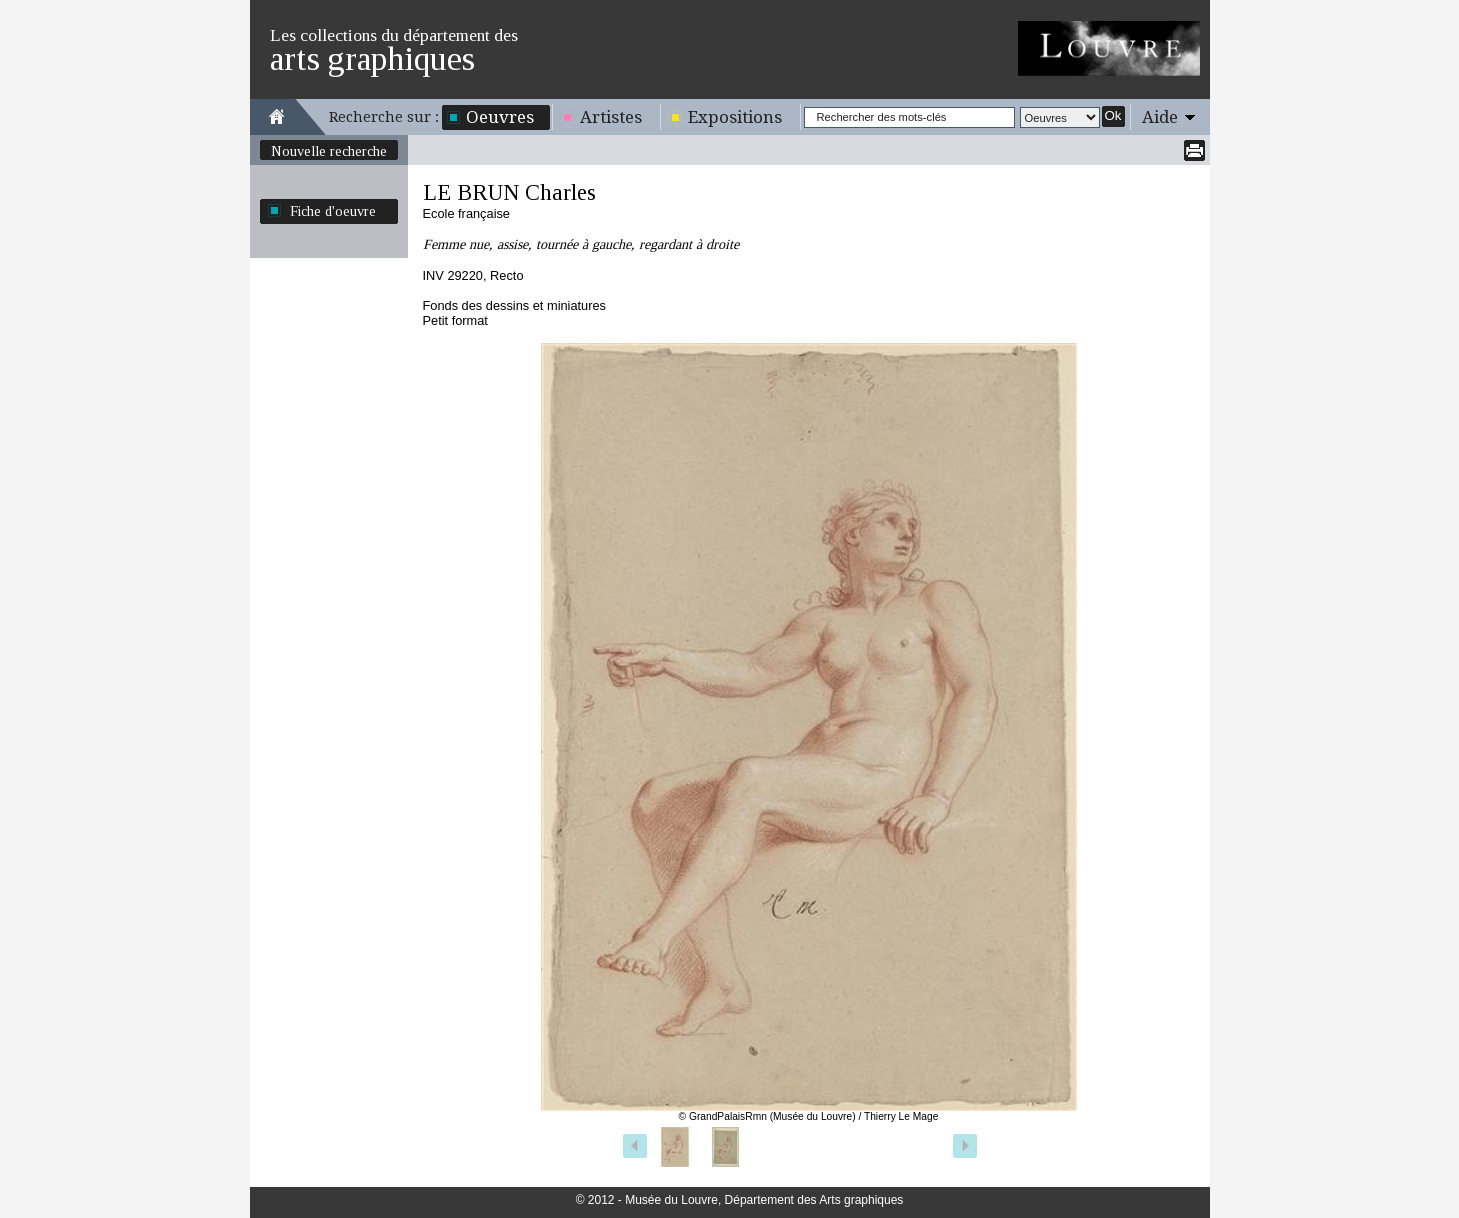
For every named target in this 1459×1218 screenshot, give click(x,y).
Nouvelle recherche (329, 151)
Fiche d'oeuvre (333, 211)
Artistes (611, 117)
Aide (1160, 117)
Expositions (735, 117)
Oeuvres (500, 117)
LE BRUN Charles (509, 192)
